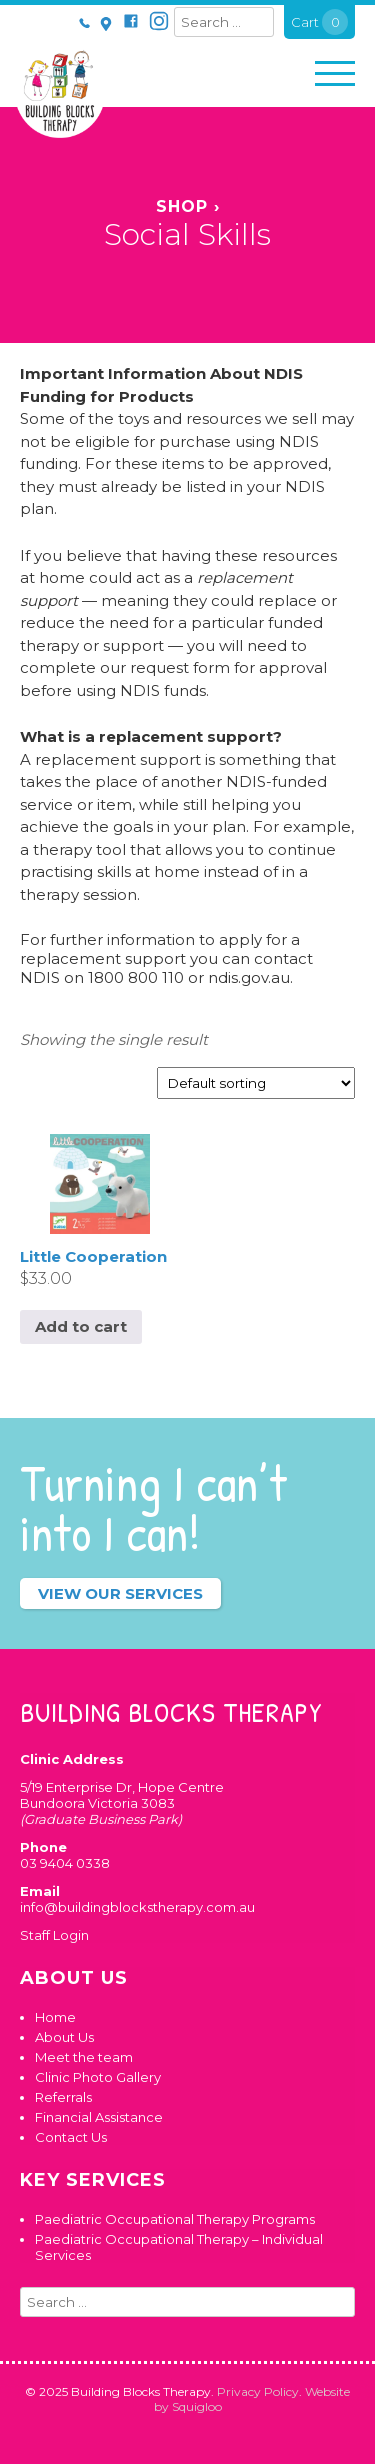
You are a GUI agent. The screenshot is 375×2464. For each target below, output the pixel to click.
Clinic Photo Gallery (98, 2077)
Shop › (188, 206)
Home (55, 2017)
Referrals (63, 2097)
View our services (120, 1593)
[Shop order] (256, 1083)
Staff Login (54, 1935)
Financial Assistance (99, 2117)
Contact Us (71, 2137)
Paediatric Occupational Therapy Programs (175, 2219)
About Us (64, 2037)
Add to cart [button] (81, 1326)
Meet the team (84, 2057)
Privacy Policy (258, 2391)
